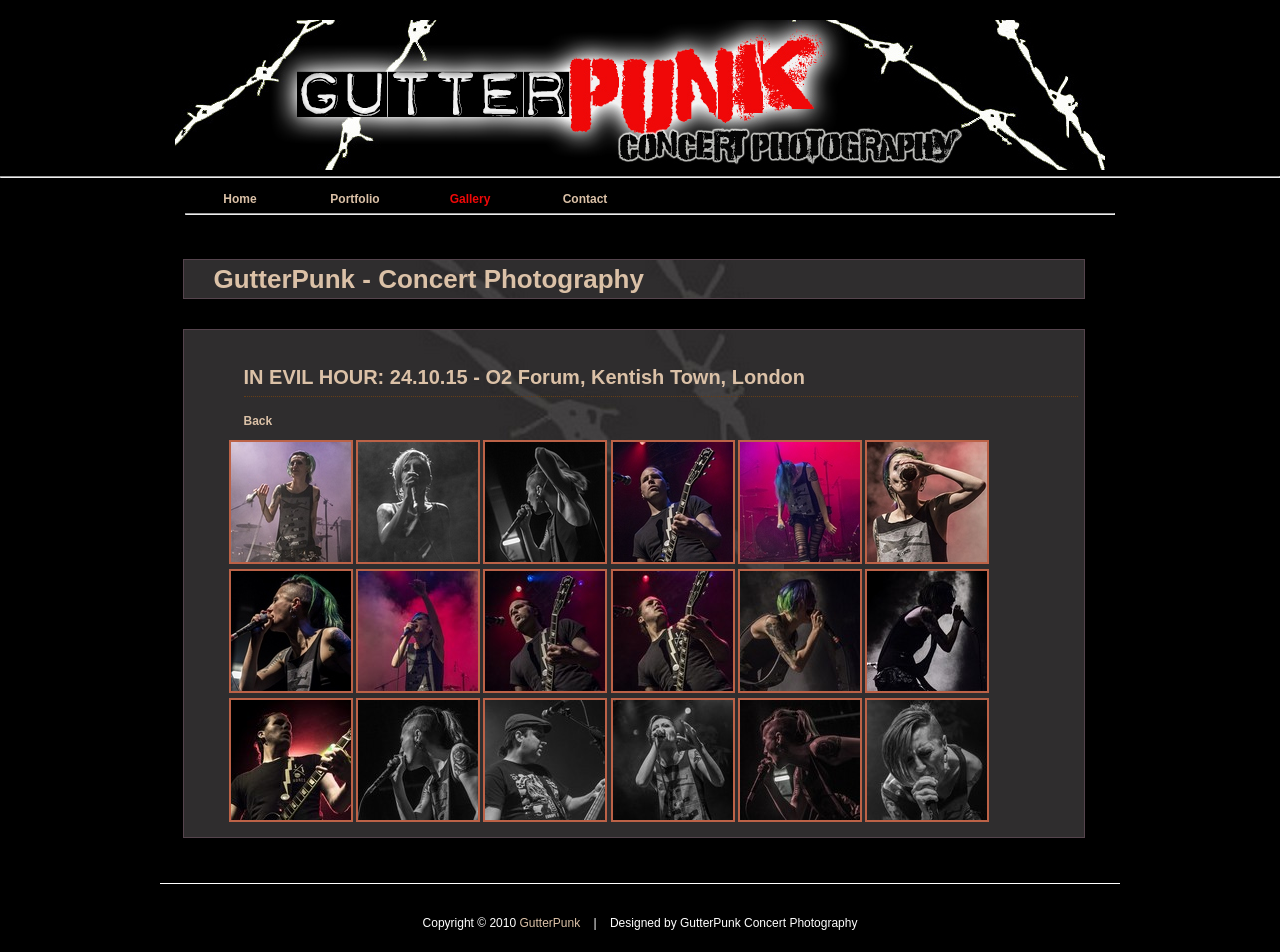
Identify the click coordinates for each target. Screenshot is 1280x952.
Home (239, 199)
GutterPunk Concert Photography (768, 923)
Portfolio (354, 199)
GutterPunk (551, 923)
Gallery (470, 199)
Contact (585, 199)
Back (258, 421)
